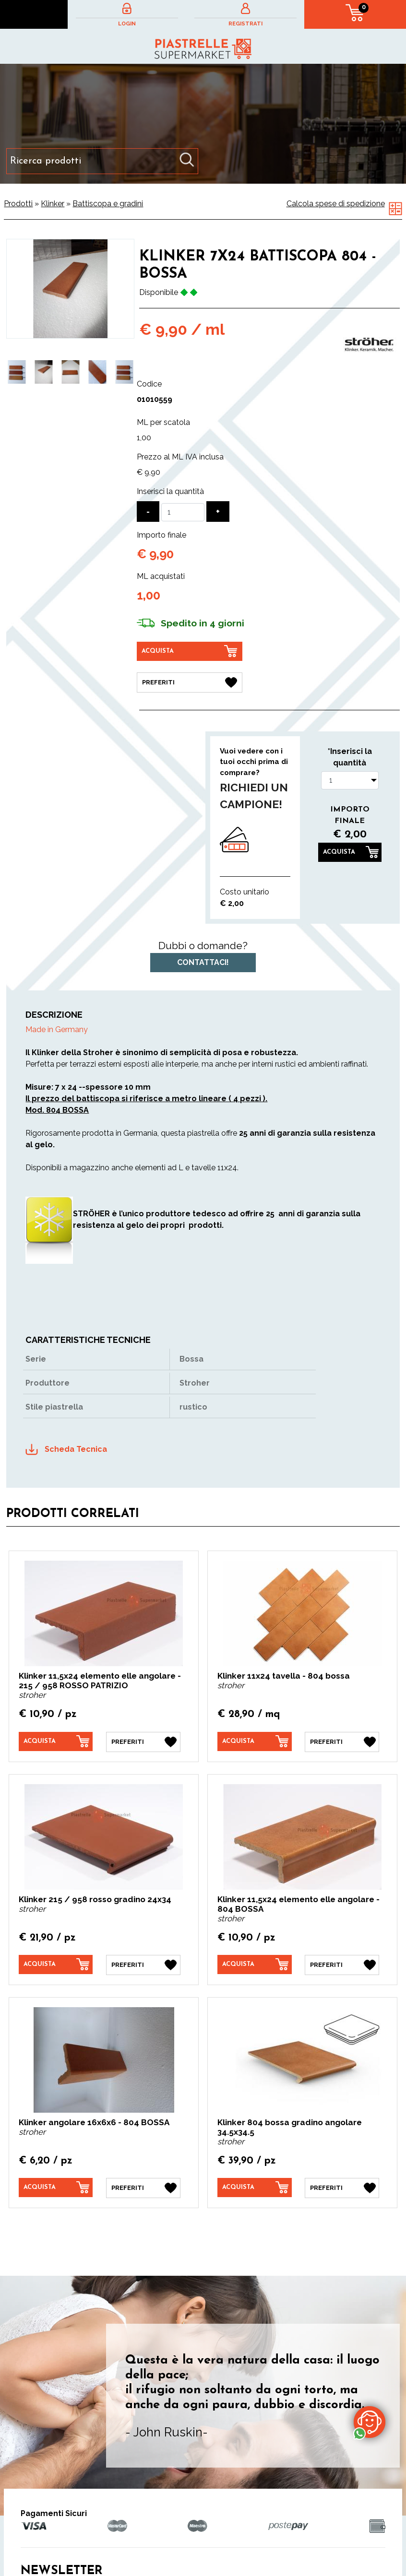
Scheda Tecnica (76, 1449)
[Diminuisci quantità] (148, 511)
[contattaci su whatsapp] (369, 2421)
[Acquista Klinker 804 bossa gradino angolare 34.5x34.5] (254, 2187)
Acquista (339, 852)
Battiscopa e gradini (107, 203)
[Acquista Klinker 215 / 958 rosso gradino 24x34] (56, 1964)
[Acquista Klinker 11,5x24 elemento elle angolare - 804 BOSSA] (254, 1964)
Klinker (52, 203)
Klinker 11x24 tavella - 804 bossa (283, 1676)
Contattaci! (203, 962)
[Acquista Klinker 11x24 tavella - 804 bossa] (254, 1741)
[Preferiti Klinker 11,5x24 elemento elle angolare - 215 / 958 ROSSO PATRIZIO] (143, 1742)
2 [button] (78, 411)
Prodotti (18, 203)
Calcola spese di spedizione (336, 203)
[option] (16, 372)
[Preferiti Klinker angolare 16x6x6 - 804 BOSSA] (143, 2188)
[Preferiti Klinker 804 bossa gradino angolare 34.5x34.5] (342, 2188)
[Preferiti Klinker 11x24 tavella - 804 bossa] (342, 1742)
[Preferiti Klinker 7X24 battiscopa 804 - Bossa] (189, 682)
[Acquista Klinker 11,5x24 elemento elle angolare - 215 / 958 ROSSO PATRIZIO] (56, 1741)
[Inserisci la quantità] (182, 512)
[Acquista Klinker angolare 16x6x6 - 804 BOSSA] (56, 2187)
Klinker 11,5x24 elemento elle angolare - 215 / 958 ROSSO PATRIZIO (100, 1680)
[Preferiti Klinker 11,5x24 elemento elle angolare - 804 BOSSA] (342, 1965)
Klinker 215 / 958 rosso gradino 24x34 (95, 1899)
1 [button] (63, 411)
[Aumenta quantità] (217, 511)
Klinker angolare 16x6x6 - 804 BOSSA (94, 2122)
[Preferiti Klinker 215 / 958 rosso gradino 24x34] (143, 1965)
